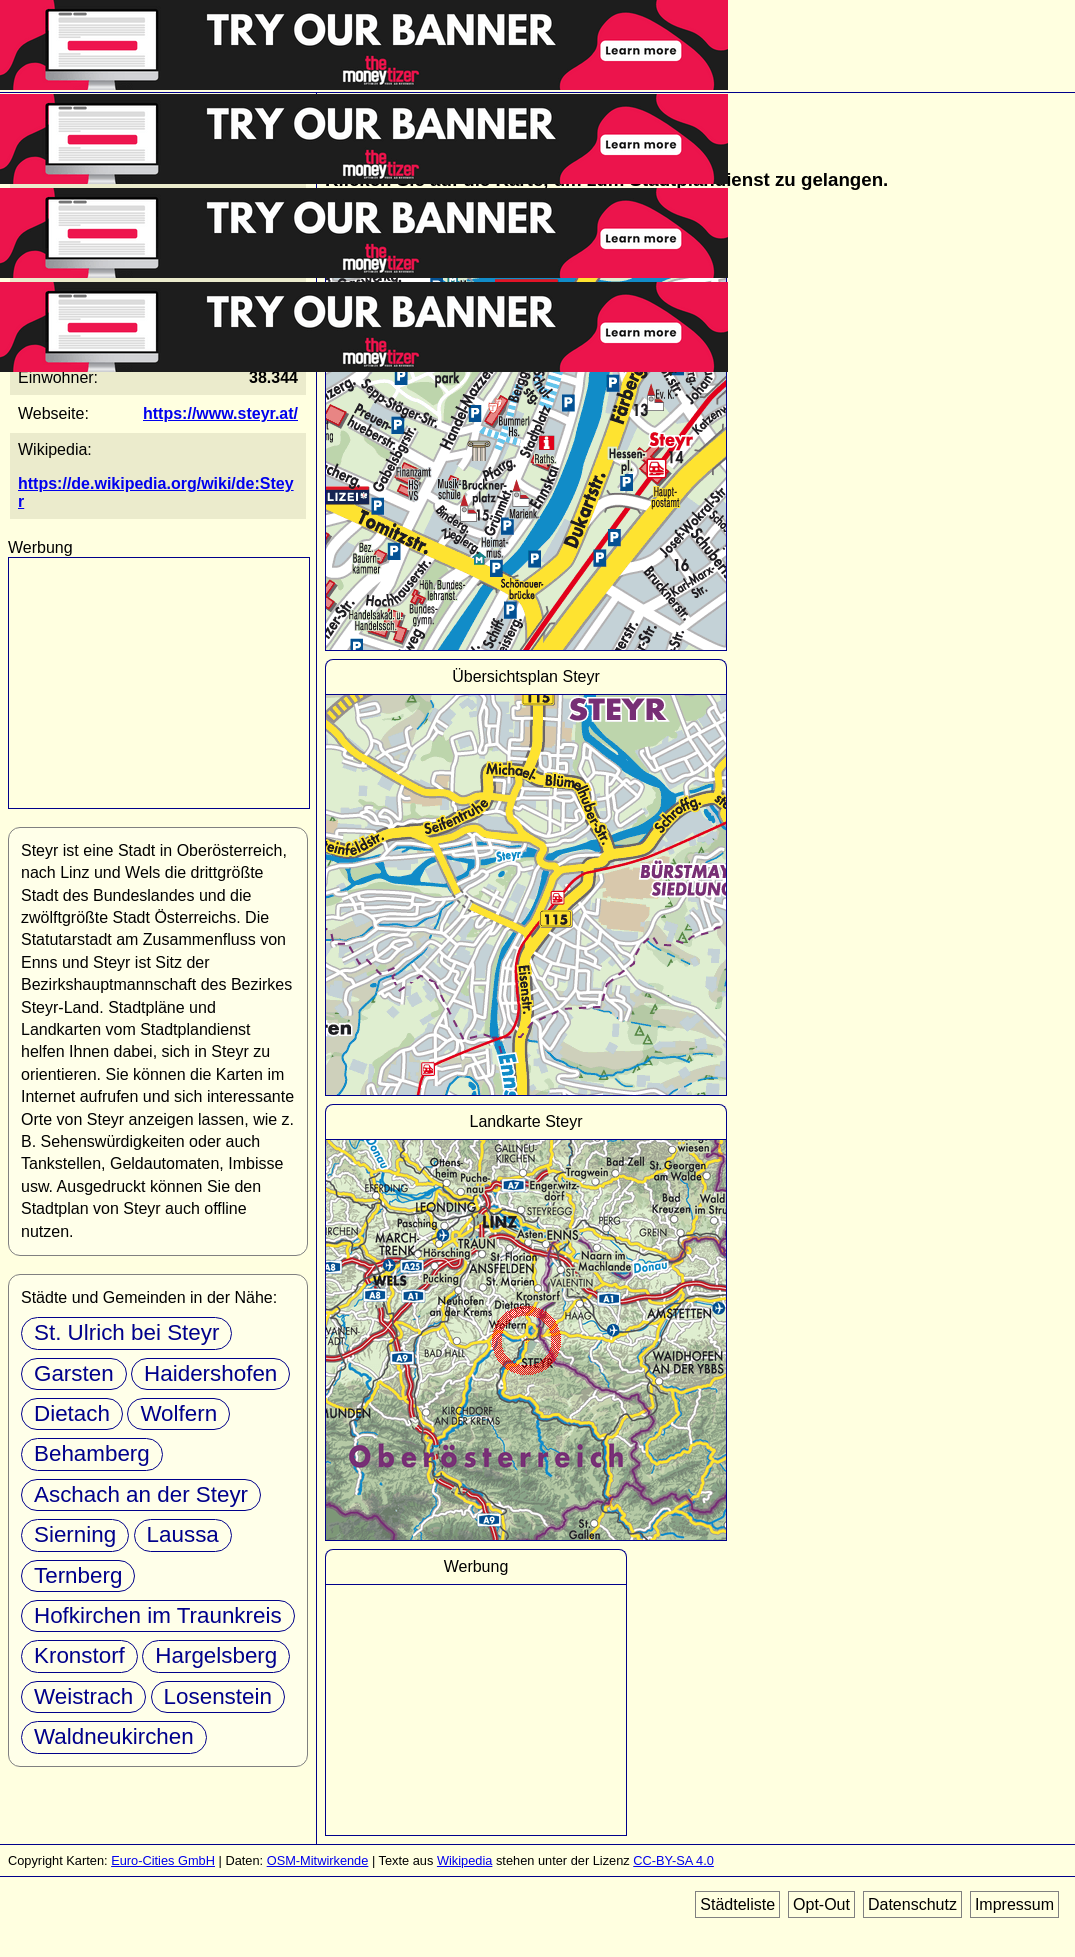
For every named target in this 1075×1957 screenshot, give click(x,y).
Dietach (72, 1413)
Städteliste (737, 1904)
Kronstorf (79, 1655)
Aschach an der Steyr (141, 1494)
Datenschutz (912, 1904)
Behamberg (92, 1453)
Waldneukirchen (114, 1736)
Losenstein (218, 1696)
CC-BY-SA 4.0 (673, 1860)
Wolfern (178, 1413)
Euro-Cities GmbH (163, 1860)
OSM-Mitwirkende (318, 1860)
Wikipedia (464, 1860)
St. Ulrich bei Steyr (126, 1332)
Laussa (183, 1534)
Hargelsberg (216, 1655)
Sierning (75, 1534)
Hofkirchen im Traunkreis (158, 1615)
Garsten (74, 1373)
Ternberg (78, 1575)
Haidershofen (210, 1373)
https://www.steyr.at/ (220, 413)
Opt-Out (821, 1904)
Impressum (1014, 1904)
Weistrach (83, 1696)
